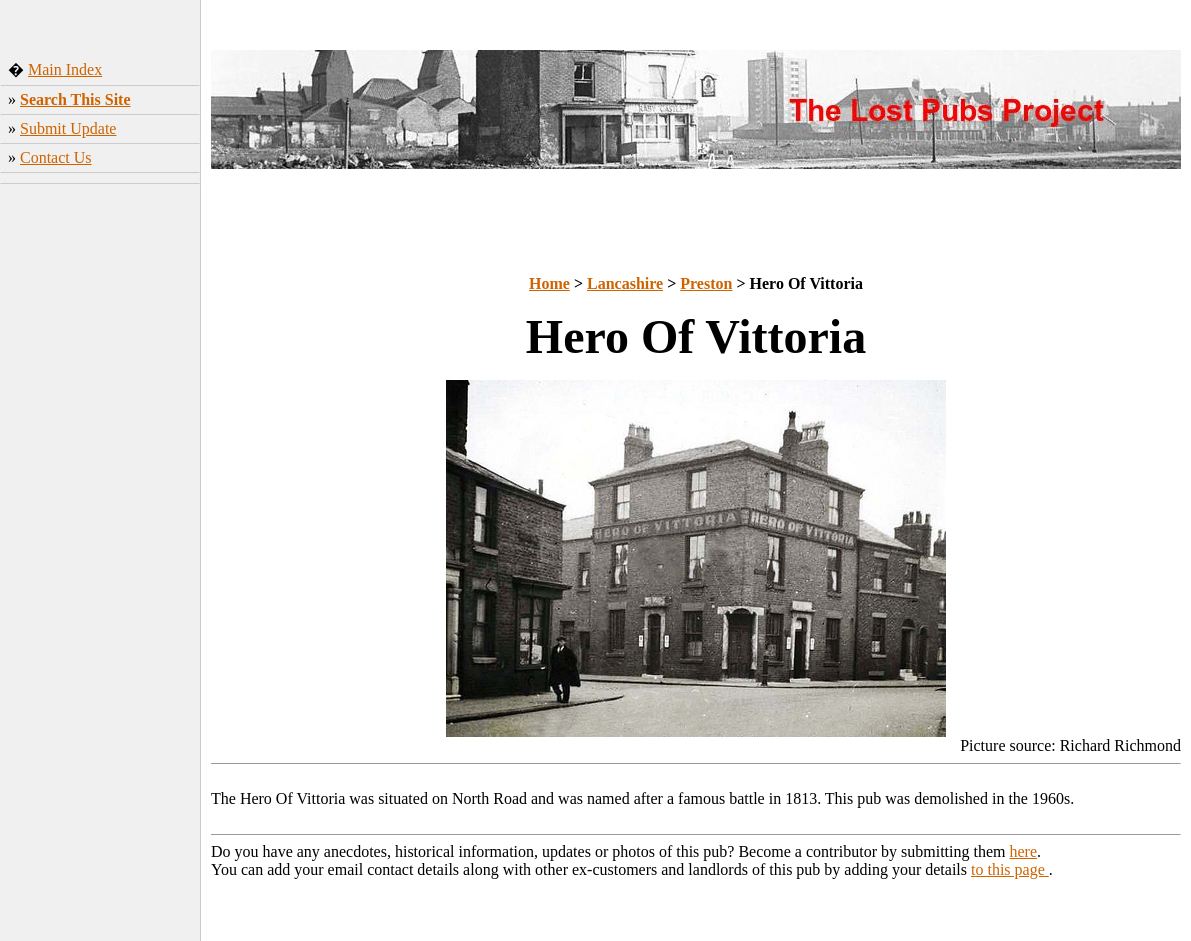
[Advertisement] (100, 489)
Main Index (65, 69)
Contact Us (56, 157)
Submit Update (68, 128)
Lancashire (625, 283)
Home (549, 283)
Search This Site (75, 99)
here (1024, 851)
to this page (1010, 869)
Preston (706, 283)
